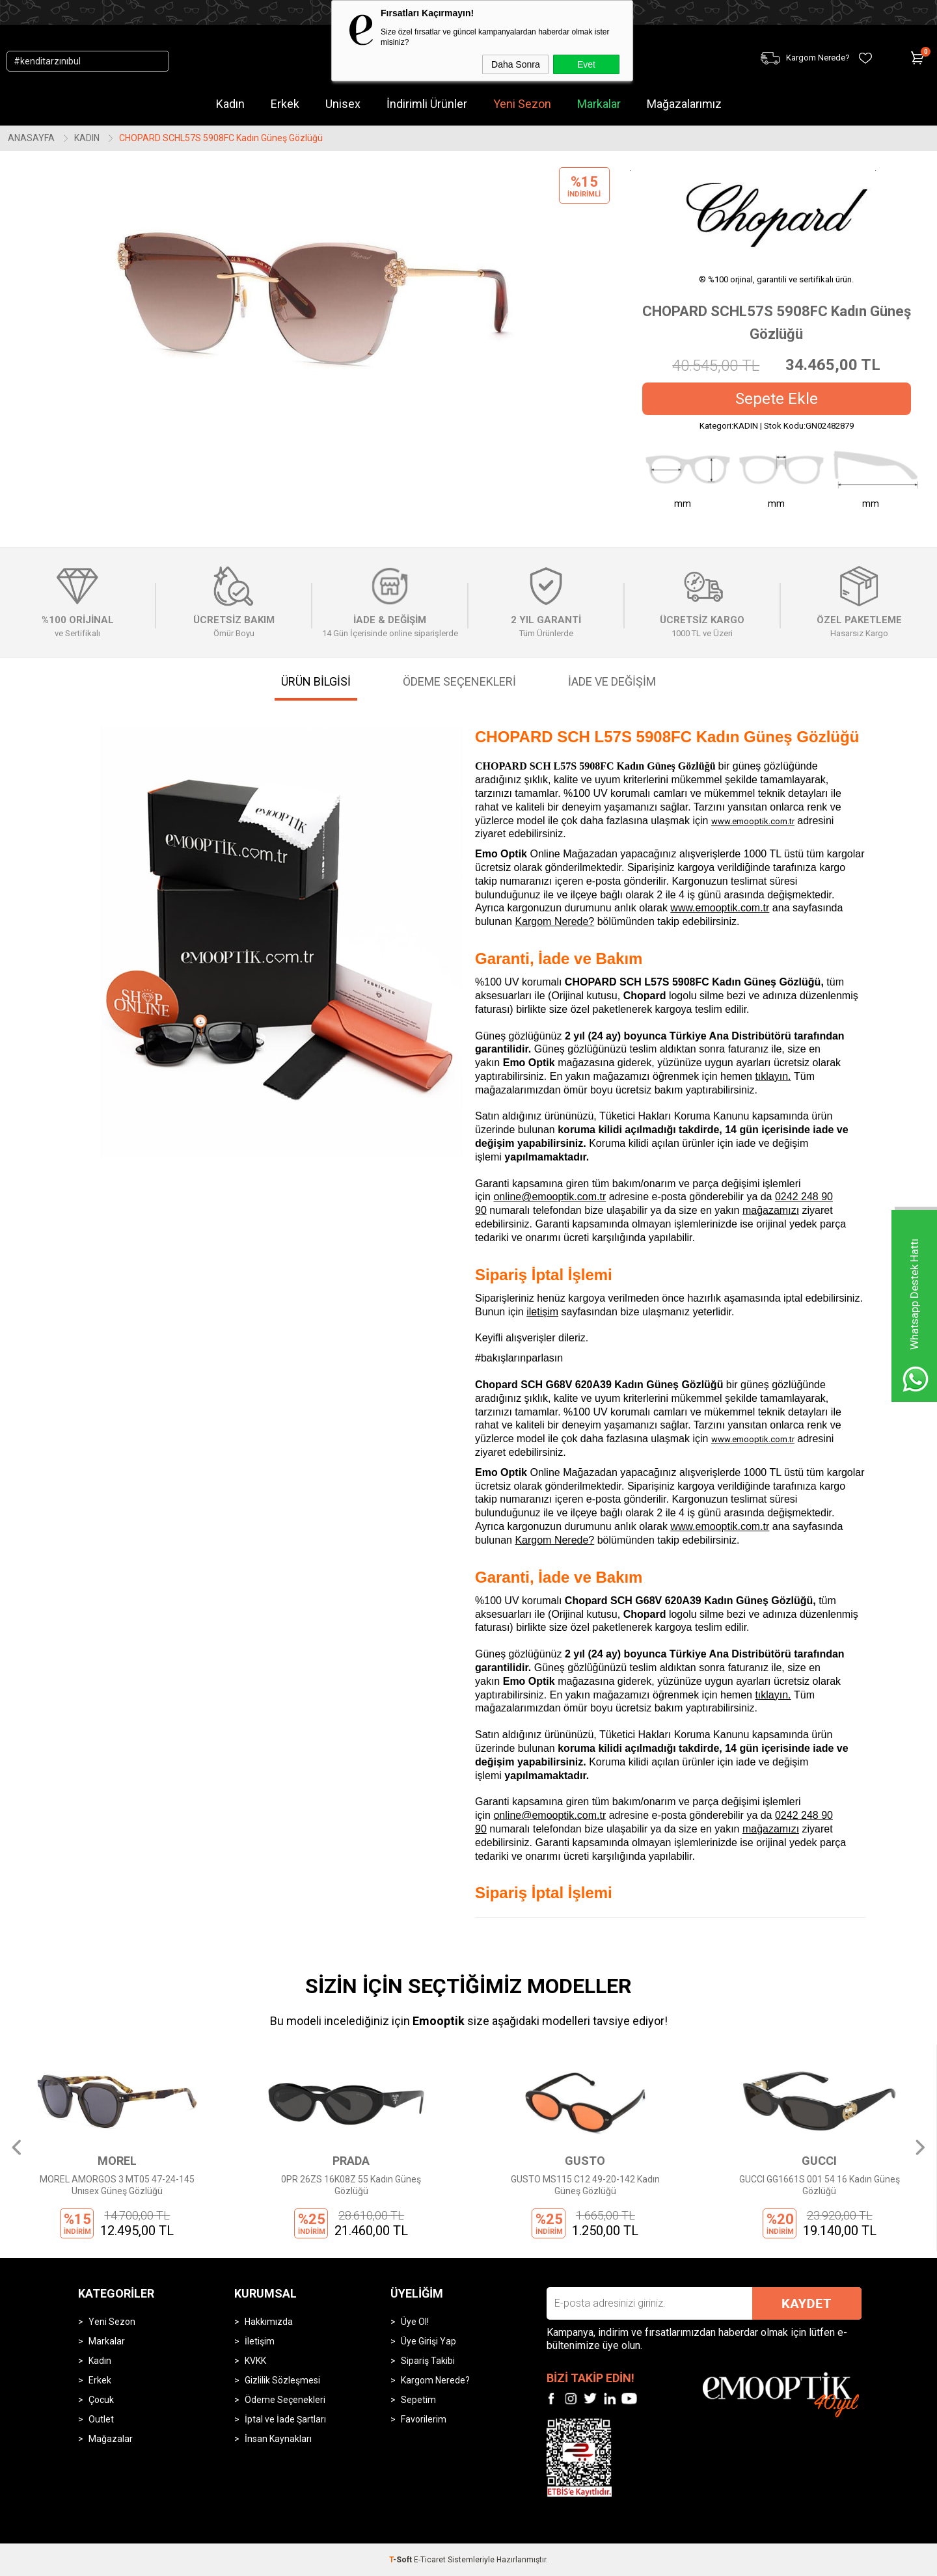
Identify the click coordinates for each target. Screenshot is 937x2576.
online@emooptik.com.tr (549, 1196)
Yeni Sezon (522, 104)
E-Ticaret (430, 2559)
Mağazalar (110, 2439)
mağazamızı (770, 1210)
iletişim (542, 1311)
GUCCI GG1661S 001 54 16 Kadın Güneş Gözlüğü (819, 2185)
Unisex (342, 104)
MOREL (117, 2160)
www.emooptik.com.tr (752, 821)
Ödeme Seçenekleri (285, 2400)
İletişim (260, 2341)
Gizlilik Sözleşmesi (282, 2380)
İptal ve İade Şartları (285, 2419)
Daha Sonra (515, 64)
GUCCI (819, 2160)
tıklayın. (773, 1076)
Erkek (285, 104)
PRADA (351, 2160)
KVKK (255, 2360)
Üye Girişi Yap (428, 2341)
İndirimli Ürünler (427, 104)
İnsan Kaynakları (278, 2439)
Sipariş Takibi (428, 2360)
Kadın (230, 104)
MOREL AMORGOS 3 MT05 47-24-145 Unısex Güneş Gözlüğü (117, 2185)
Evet (586, 64)
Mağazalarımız (684, 104)
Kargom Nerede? (554, 921)
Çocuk (101, 2400)
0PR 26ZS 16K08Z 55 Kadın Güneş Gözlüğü (351, 2185)
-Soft (401, 2559)
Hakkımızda (269, 2321)
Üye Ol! (415, 2321)
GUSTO (585, 2160)
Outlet (101, 2419)
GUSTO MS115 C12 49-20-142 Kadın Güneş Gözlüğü (585, 2185)
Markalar (599, 104)
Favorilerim (423, 2419)
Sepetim (418, 2400)
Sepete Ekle (776, 399)
